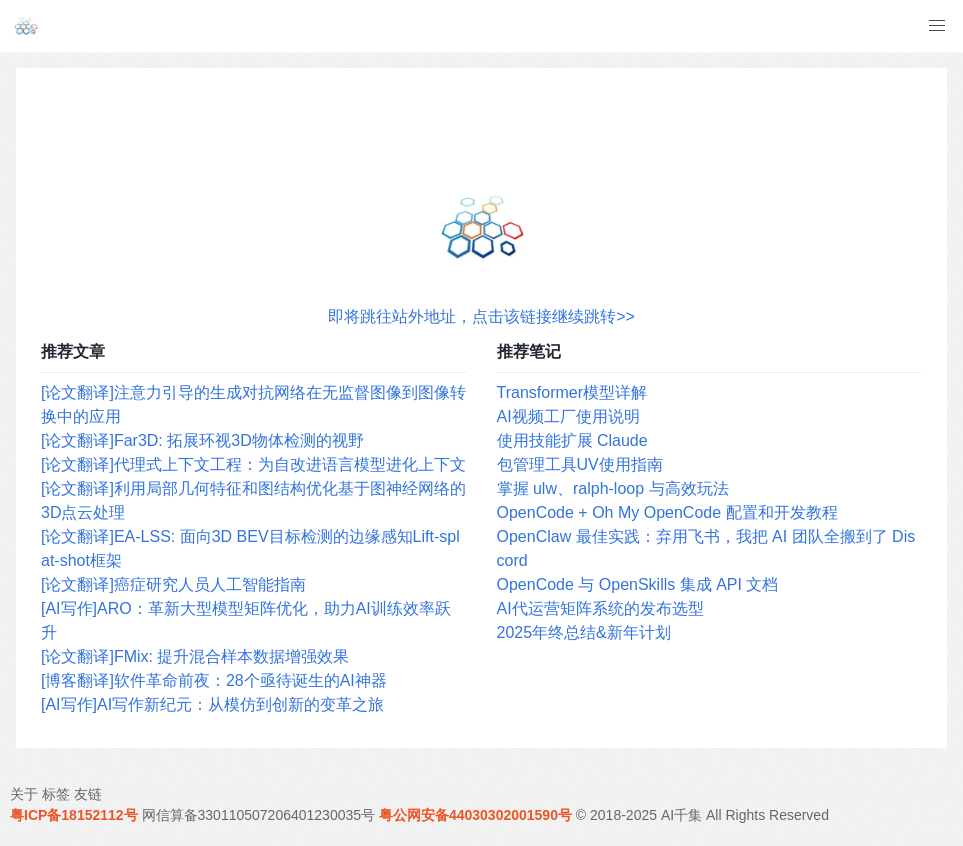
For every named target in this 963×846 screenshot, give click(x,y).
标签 (56, 794)
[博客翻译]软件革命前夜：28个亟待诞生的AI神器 (214, 680)
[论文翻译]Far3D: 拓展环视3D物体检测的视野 (202, 440)
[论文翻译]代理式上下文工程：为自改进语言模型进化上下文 (253, 464)
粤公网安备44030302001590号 (475, 815)
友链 (88, 794)
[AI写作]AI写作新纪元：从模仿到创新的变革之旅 (212, 704)
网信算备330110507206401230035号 (259, 815)
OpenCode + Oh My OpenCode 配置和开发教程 (667, 512)
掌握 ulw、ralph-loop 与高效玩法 (613, 488)
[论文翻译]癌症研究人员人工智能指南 (173, 584)
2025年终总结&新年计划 (584, 632)
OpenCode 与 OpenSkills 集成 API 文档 (638, 584)
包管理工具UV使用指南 (580, 464)
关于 (24, 794)
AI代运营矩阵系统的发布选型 (600, 608)
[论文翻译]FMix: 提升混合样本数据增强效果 (195, 656)
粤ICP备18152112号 (74, 815)
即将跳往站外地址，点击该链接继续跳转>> (481, 316)
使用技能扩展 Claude (572, 440)
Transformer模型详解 (572, 392)
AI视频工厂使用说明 (568, 416)
